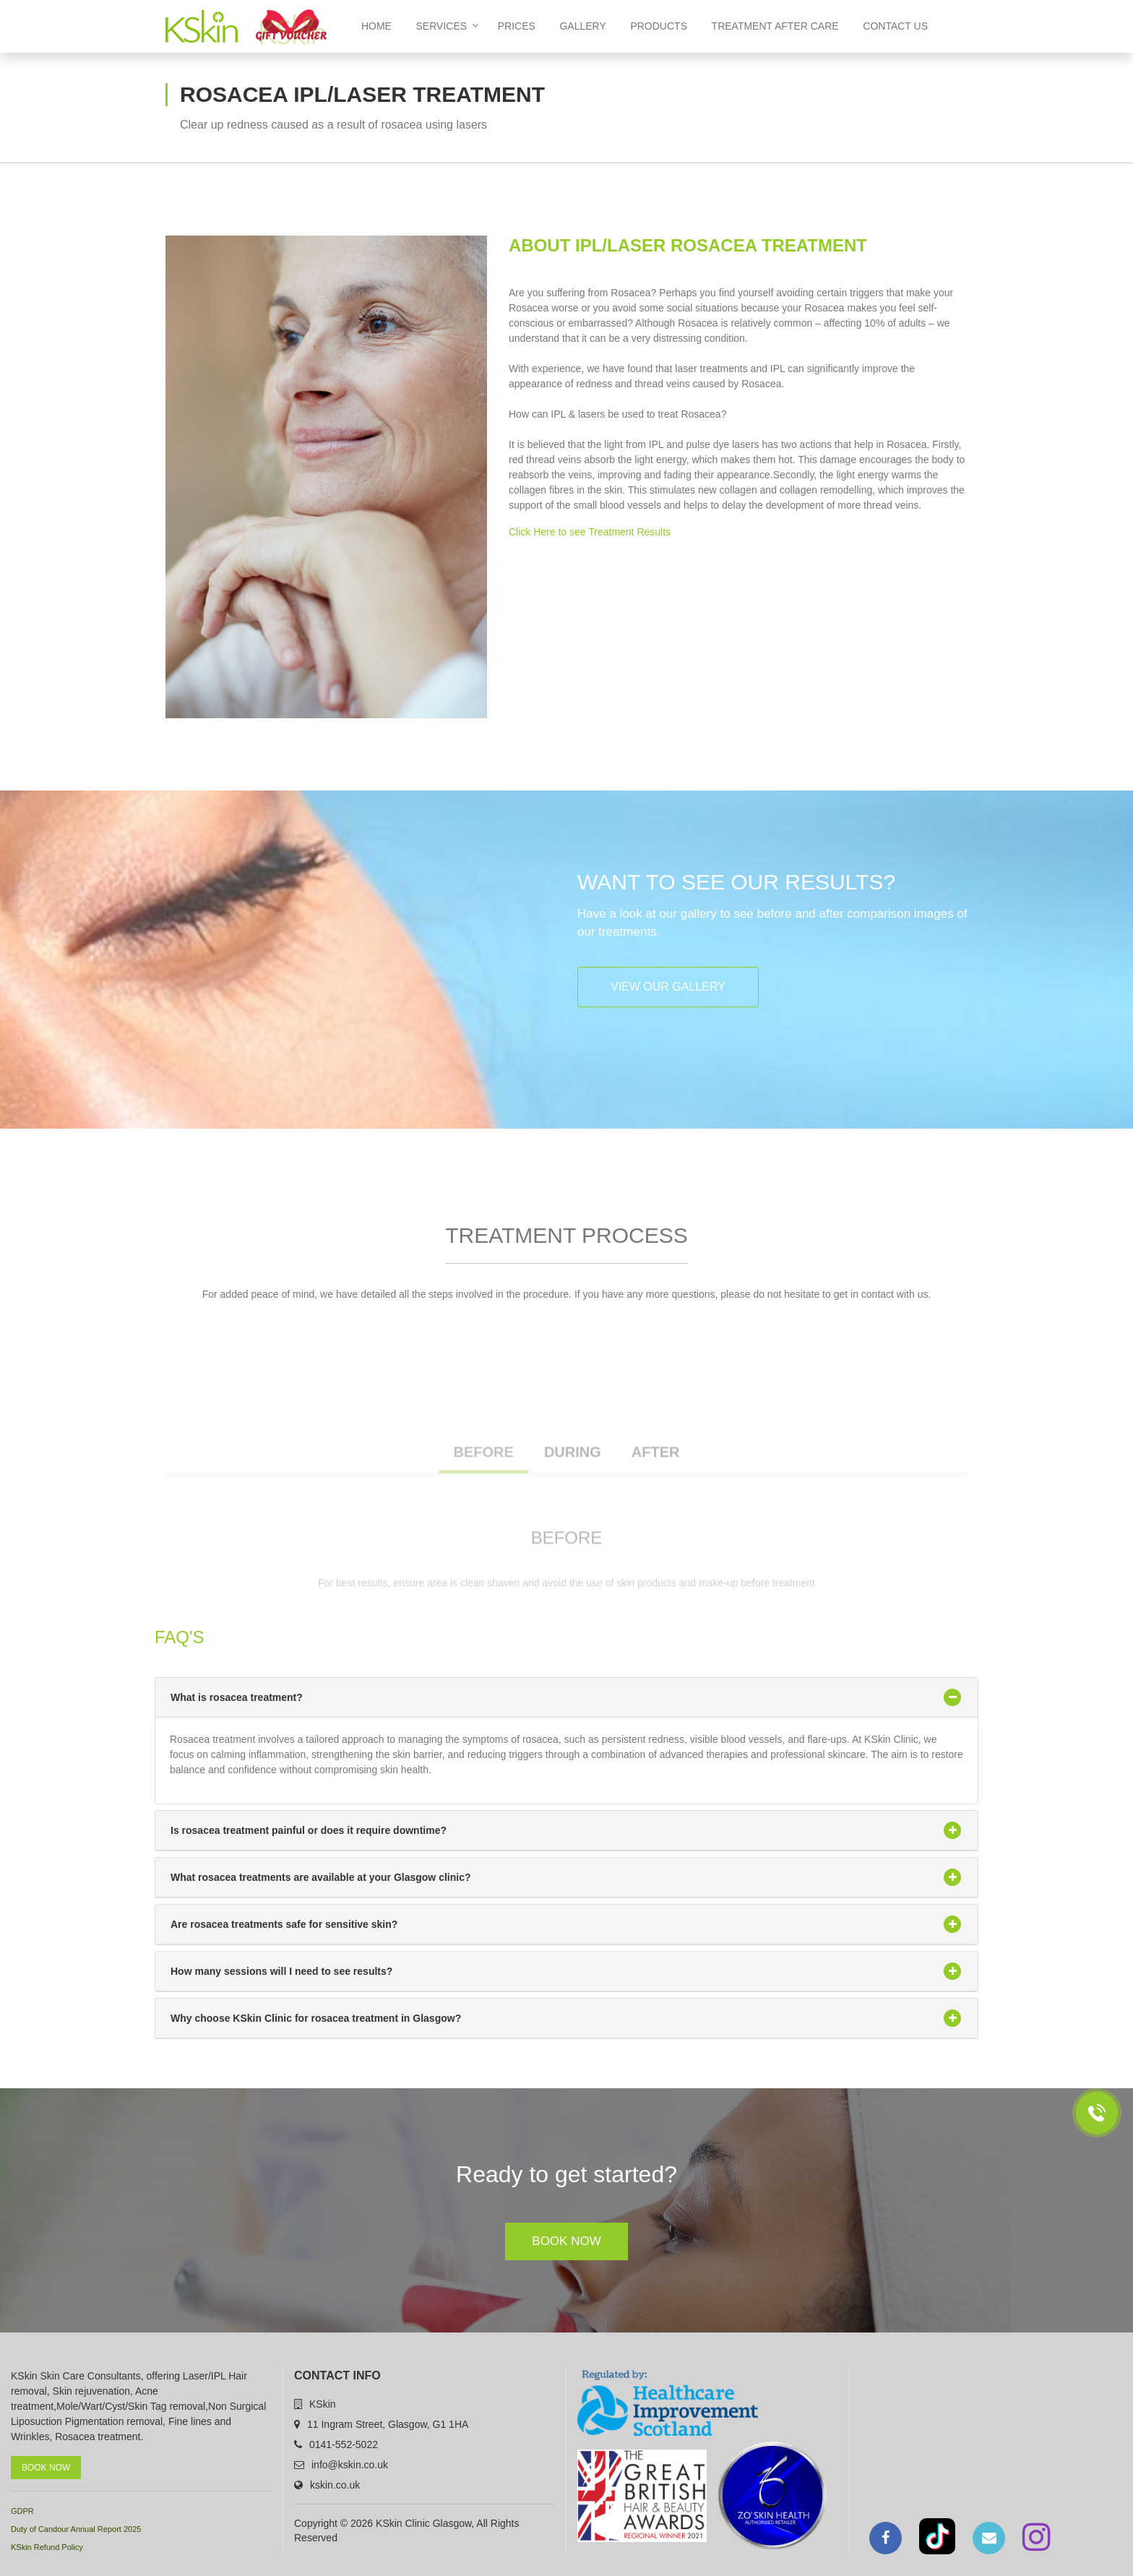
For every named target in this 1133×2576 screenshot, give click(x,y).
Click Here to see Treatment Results (590, 532)
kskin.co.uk (335, 2485)
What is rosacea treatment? (566, 1697)
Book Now (566, 2241)
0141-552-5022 (343, 2444)
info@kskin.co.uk (349, 2465)
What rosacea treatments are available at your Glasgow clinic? (566, 1877)
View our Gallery (668, 987)
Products (658, 26)
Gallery (582, 26)
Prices (516, 26)
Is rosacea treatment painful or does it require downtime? (566, 1830)
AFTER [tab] (656, 1475)
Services (447, 26)
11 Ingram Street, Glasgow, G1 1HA (387, 2424)
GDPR (22, 2511)
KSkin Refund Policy (47, 2547)
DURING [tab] (572, 1475)
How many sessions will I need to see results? (566, 1971)
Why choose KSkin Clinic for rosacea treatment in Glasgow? (566, 2018)
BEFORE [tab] (484, 1475)
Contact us (895, 26)
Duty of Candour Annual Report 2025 (76, 2529)
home (376, 26)
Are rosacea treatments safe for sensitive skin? (566, 1924)
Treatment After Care (775, 26)
